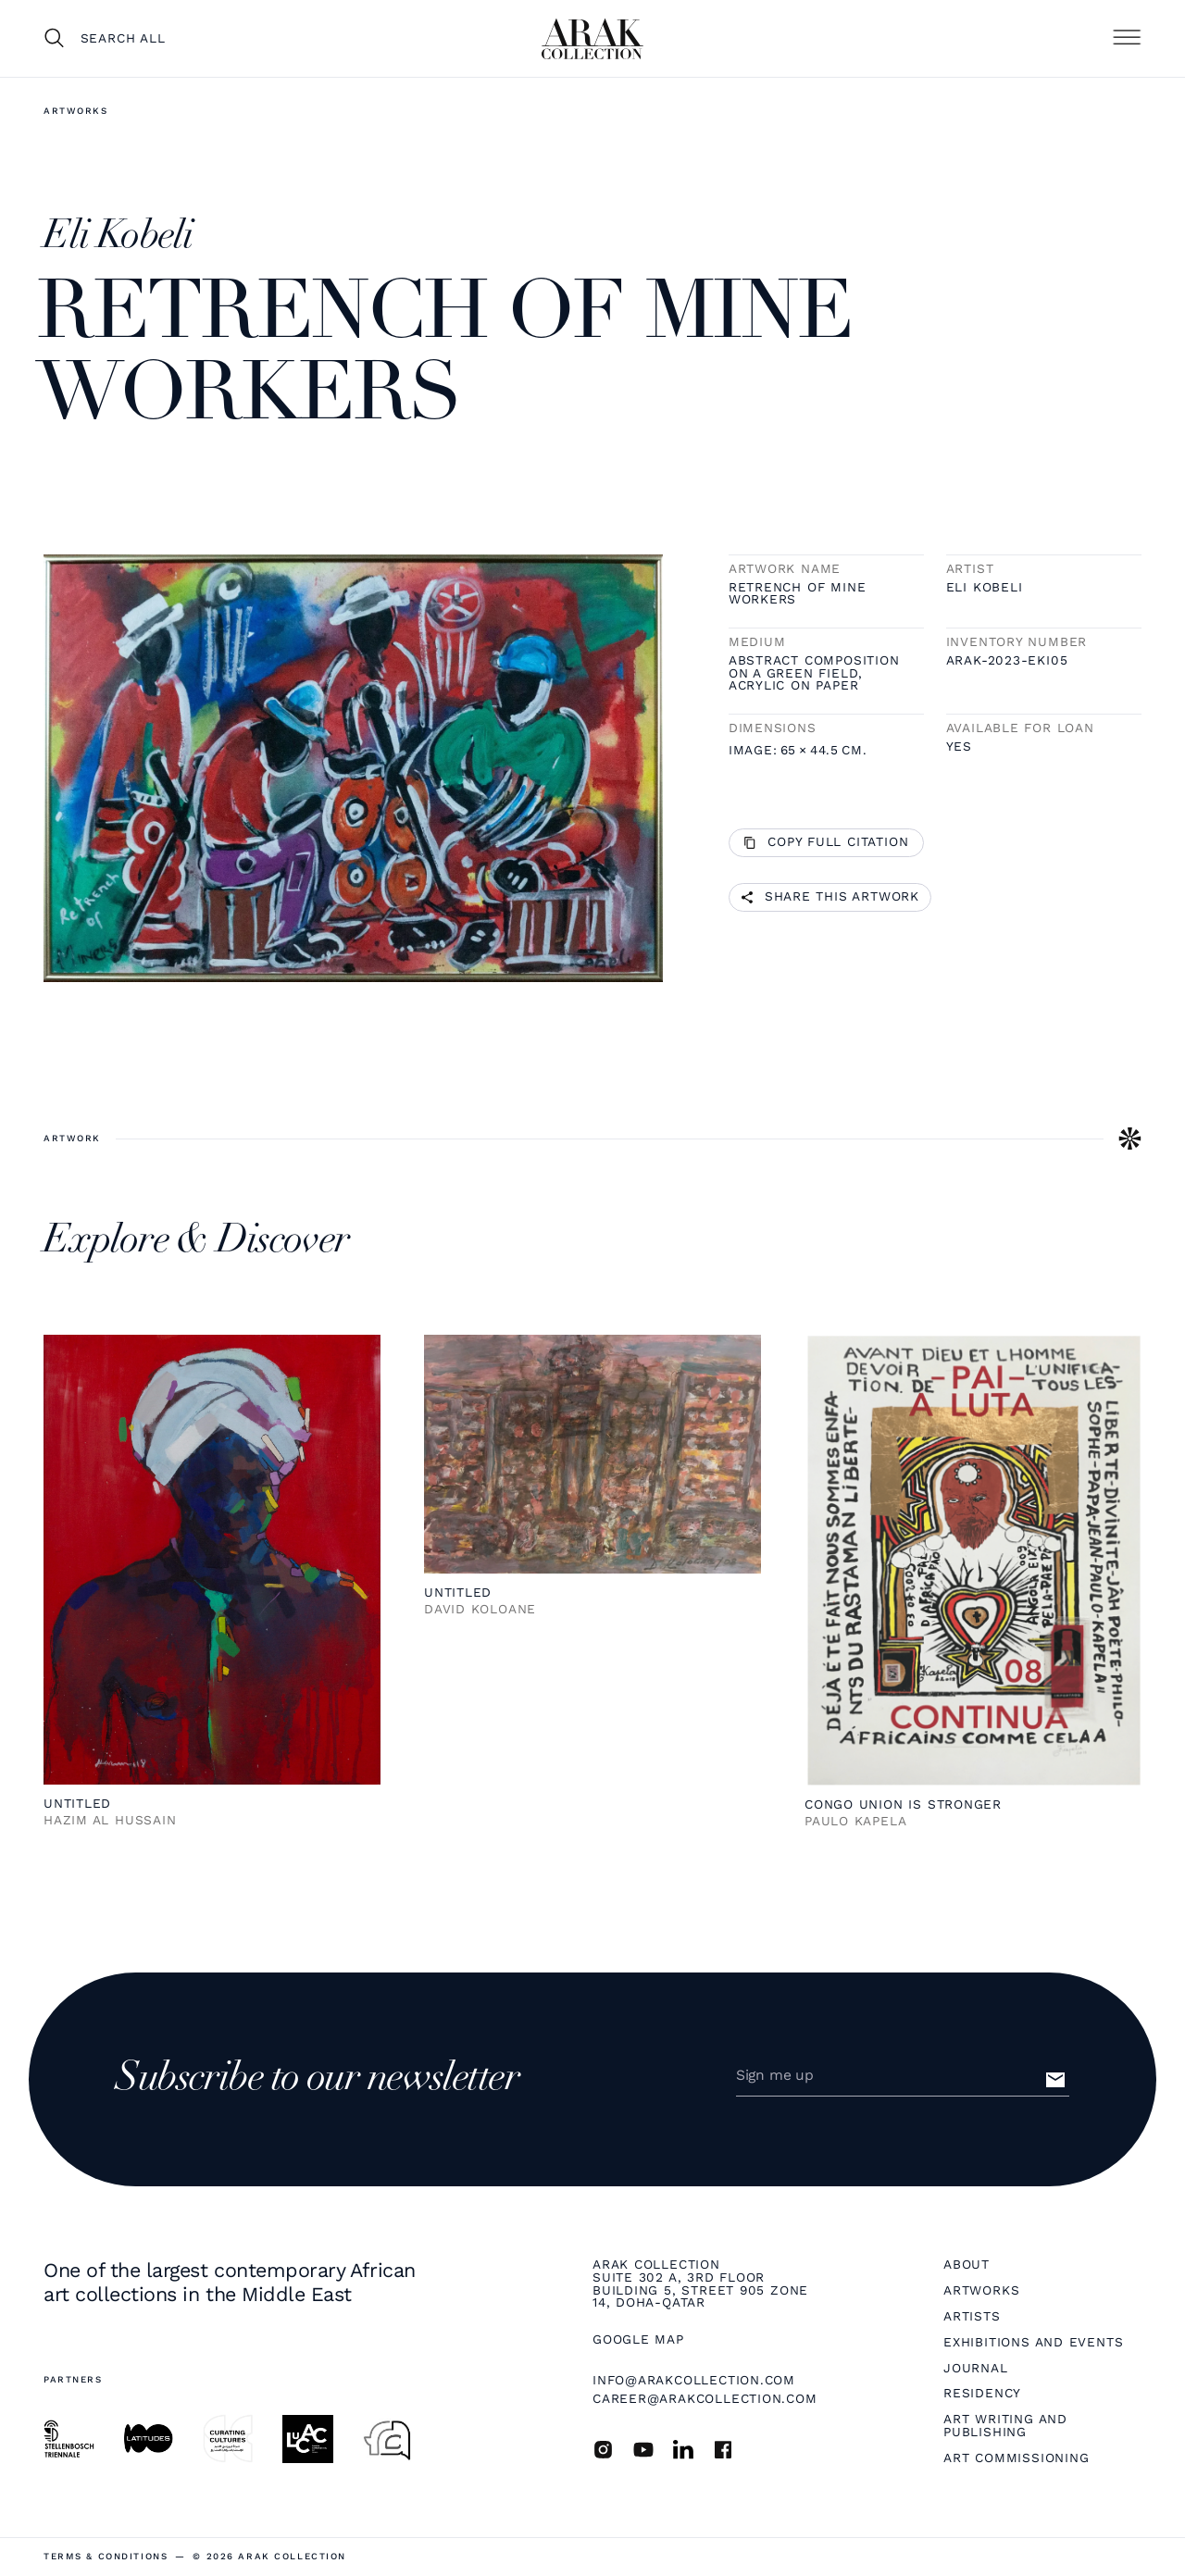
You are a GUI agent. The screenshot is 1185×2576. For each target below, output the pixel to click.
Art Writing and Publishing (1005, 2425)
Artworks (76, 111)
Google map (638, 2339)
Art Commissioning (1016, 2458)
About (966, 2265)
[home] (592, 39)
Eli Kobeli (984, 587)
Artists (971, 2316)
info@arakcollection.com (693, 2379)
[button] (1126, 38)
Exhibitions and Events (1033, 2342)
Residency (982, 2393)
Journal (975, 2368)
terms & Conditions (106, 2556)
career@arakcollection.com (704, 2398)
